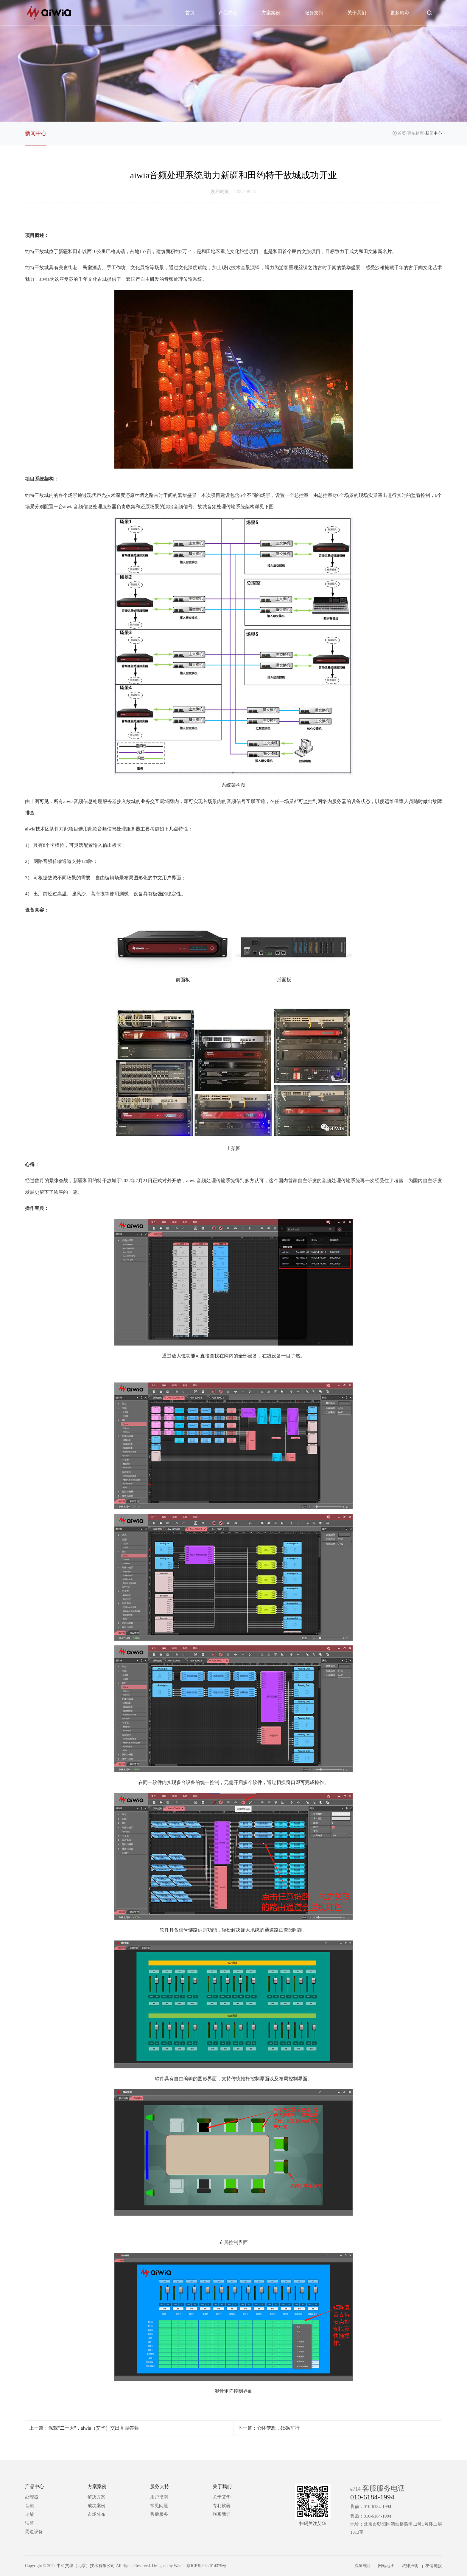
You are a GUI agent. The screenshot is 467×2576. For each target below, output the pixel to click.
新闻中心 (35, 133)
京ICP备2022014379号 (206, 2565)
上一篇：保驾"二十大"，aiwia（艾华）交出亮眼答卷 (84, 2428)
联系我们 (222, 2514)
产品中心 (228, 12)
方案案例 (271, 12)
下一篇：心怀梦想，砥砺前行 (269, 2428)
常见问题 (159, 2505)
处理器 (31, 2497)
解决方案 (96, 2497)
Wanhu (180, 2565)
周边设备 (34, 2531)
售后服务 (159, 2514)
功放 (29, 2514)
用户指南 (159, 2497)
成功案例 (96, 2505)
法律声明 (410, 2565)
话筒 (29, 2523)
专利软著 (222, 2505)
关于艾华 (222, 2497)
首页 (190, 12)
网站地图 (386, 2565)
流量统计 (362, 2565)
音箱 (29, 2505)
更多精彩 (399, 12)
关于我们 (356, 12)
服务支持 (313, 12)
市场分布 (96, 2514)
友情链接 (433, 2565)
